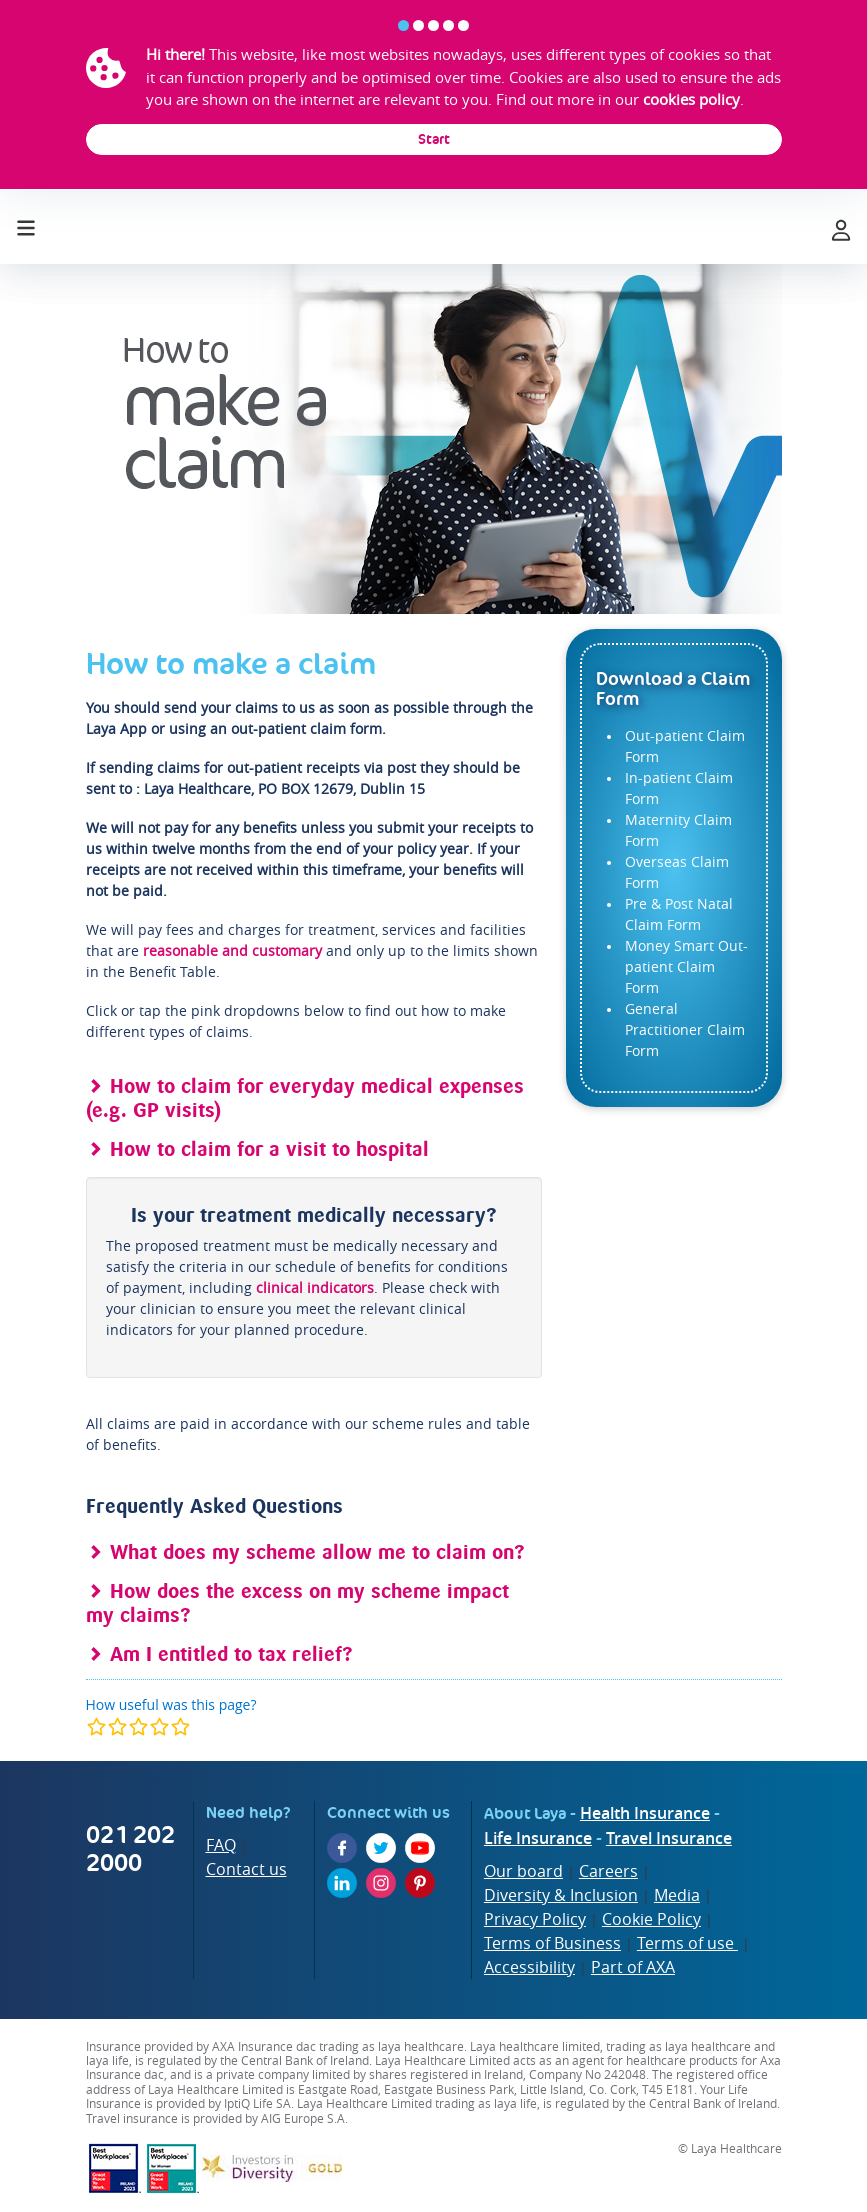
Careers (608, 1871)
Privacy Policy (535, 1919)
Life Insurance (538, 1838)
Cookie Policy (651, 1919)
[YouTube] (420, 1848)
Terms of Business (552, 1943)
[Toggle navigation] (26, 224)
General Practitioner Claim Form (685, 1029)
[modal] (138, 1726)
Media (677, 1895)
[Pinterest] (420, 1883)
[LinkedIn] (342, 1883)
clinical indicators (315, 1287)
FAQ (221, 1845)
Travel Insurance (669, 1838)
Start (434, 139)
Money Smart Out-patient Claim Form (686, 966)
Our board (523, 1871)
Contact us (246, 1869)
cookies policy (691, 99)
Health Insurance (645, 1813)
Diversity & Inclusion (561, 1895)
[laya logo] (432, 227)
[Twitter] (381, 1848)
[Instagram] (381, 1883)
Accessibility (529, 1967)
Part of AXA (633, 1967)
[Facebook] (342, 1848)
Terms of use (687, 1943)
